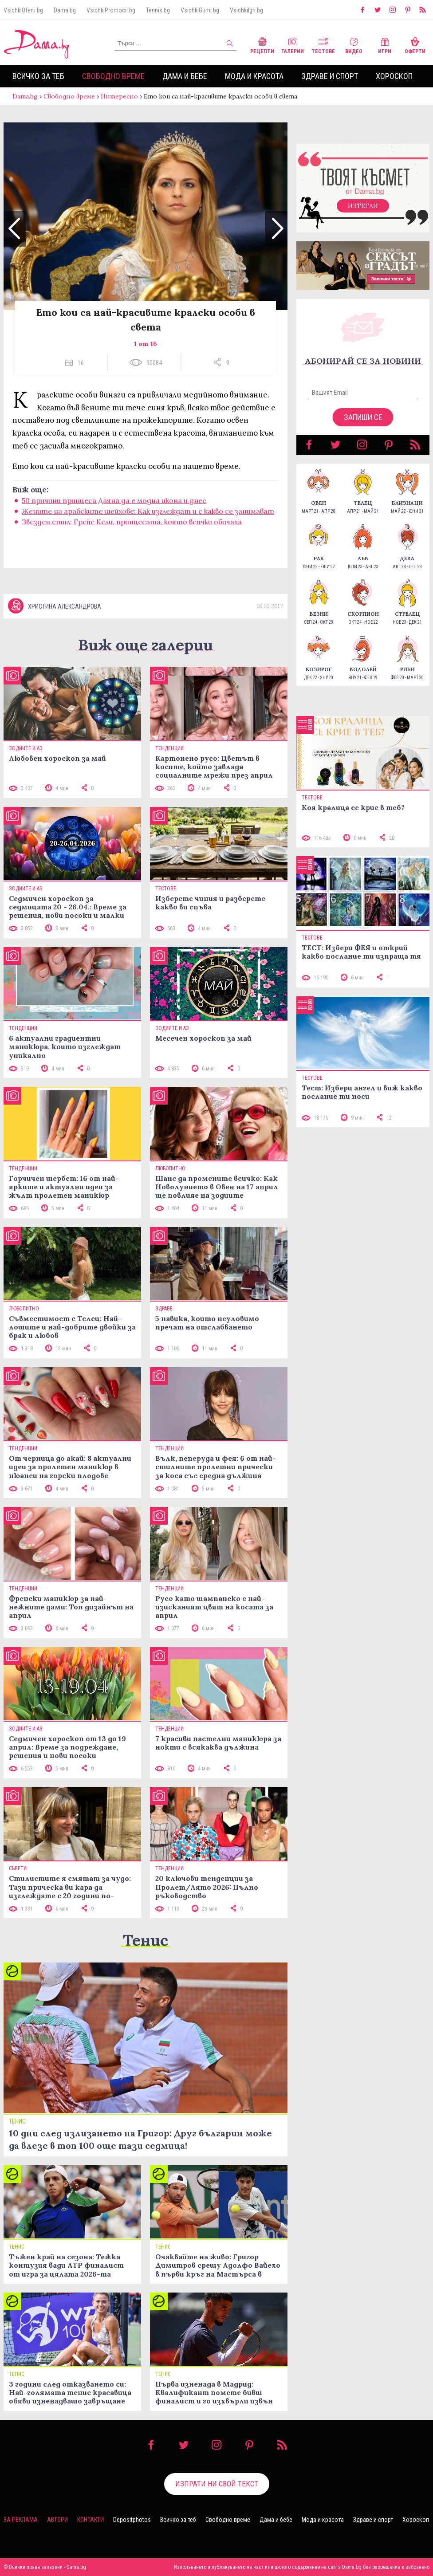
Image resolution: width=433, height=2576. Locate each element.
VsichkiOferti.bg (23, 10)
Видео (353, 45)
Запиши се (363, 417)
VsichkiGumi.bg (200, 10)
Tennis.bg (158, 10)
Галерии (292, 45)
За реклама (21, 2519)
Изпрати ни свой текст (216, 2483)
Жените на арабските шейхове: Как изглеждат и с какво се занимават (148, 511)
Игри (384, 45)
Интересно (119, 96)
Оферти (415, 45)
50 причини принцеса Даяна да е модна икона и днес (114, 500)
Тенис (145, 1940)
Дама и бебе (184, 76)
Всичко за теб (38, 76)
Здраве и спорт (329, 76)
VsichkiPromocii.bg (111, 10)
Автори (57, 2519)
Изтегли (363, 206)
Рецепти (262, 45)
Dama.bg (65, 10)
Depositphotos (132, 2519)
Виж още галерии (145, 645)
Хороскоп (394, 76)
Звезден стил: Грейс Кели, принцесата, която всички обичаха (132, 521)
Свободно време (113, 76)
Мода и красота (254, 76)
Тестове (323, 45)
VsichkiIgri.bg (246, 10)
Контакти (90, 2519)
